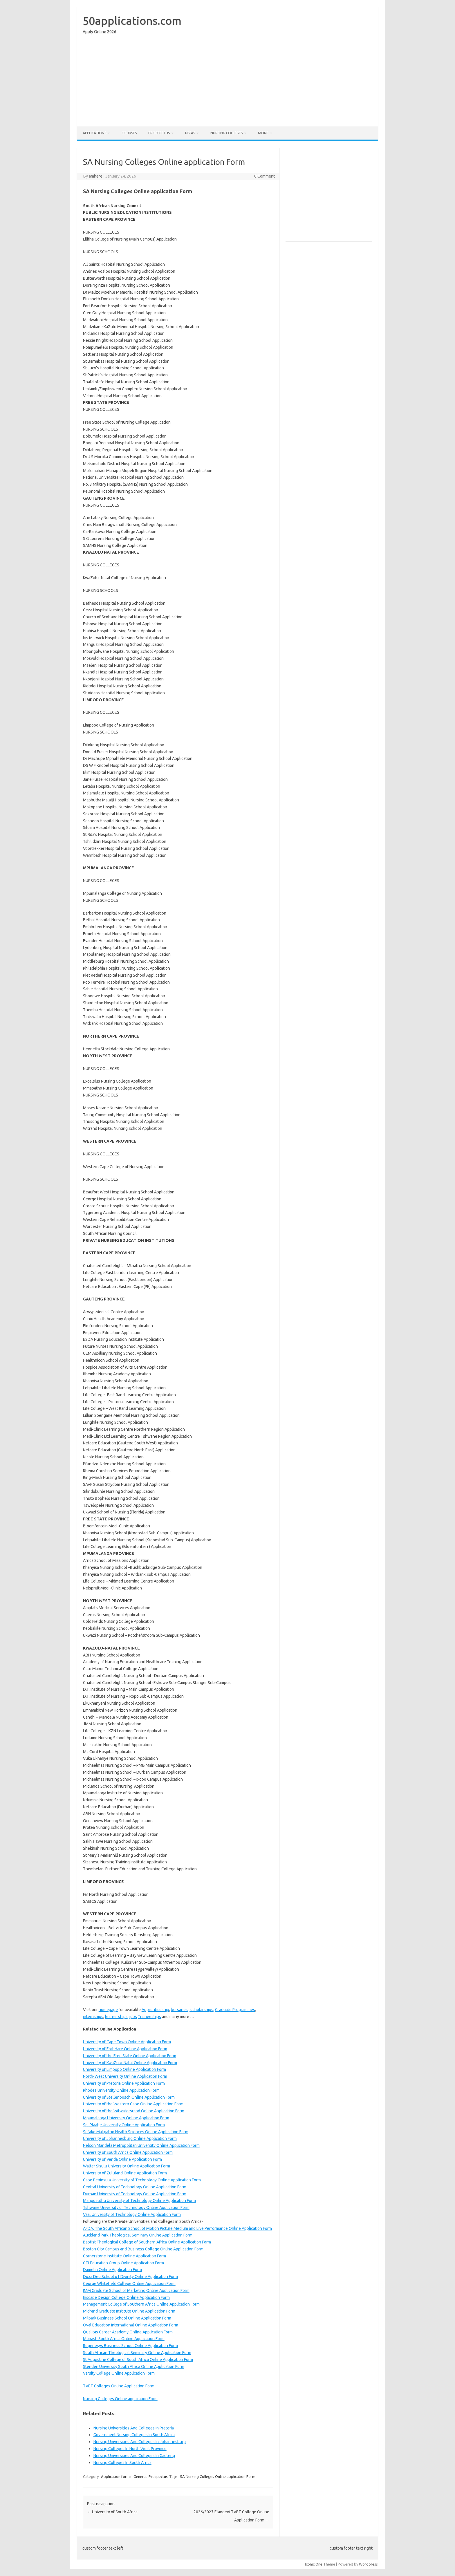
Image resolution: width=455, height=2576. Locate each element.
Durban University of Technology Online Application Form (134, 2194)
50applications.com (132, 21)
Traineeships (149, 2016)
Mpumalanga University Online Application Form (126, 2118)
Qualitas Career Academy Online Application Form (128, 2332)
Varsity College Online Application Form (119, 2373)
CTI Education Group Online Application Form (123, 2263)
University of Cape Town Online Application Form (127, 2042)
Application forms (116, 2476)
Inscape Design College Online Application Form (126, 2297)
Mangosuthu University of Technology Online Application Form (139, 2200)
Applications (94, 133)
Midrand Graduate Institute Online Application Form (129, 2311)
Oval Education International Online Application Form (130, 2325)
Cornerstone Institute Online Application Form (124, 2256)
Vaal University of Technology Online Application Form (132, 2214)
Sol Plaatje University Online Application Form (124, 2124)
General (140, 2476)
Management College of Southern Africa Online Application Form (141, 2304)
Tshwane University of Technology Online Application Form (136, 2207)
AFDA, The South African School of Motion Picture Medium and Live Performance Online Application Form (177, 2228)
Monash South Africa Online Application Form (124, 2338)
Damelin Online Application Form (112, 2269)
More (263, 133)
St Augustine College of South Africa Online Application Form (138, 2359)
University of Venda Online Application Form (122, 2159)
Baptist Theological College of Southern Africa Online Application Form (147, 2242)
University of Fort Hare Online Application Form (125, 2048)
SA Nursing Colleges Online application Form (217, 2476)
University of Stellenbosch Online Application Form (129, 2097)
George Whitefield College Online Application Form (129, 2283)
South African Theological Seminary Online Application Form (137, 2352)
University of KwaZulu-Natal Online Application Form (130, 2062)
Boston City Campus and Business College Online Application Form (143, 2249)
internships (93, 2016)
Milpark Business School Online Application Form (127, 2318)
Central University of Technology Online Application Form (134, 2187)
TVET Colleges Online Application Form (118, 2386)
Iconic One (313, 2564)
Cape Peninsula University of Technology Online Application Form (142, 2180)
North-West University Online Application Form (125, 2076)
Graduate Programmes (235, 2009)
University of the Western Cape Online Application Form (133, 2104)
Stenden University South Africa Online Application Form (133, 2366)
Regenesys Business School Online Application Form (130, 2345)
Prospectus (159, 133)
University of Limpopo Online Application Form (124, 2069)
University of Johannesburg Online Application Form (130, 2138)
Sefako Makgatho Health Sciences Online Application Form (135, 2131)
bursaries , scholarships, (192, 2009)
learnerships (116, 2016)
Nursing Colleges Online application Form (120, 2398)
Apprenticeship (155, 2009)
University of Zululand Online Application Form (125, 2173)
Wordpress (368, 2564)
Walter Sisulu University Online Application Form (126, 2166)
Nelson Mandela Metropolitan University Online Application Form (141, 2145)
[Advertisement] (227, 81)
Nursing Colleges (226, 133)
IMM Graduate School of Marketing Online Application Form (136, 2290)
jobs (133, 2016)
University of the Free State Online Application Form (129, 2055)
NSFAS (190, 133)
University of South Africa (112, 2512)
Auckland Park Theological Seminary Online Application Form (137, 2235)
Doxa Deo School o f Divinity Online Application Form (130, 2276)
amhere (95, 176)
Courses (129, 133)
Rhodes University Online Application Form (121, 2090)
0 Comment (264, 176)
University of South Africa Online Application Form (128, 2152)
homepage (108, 2009)
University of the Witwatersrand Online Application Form (133, 2111)
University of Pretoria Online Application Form (124, 2083)
